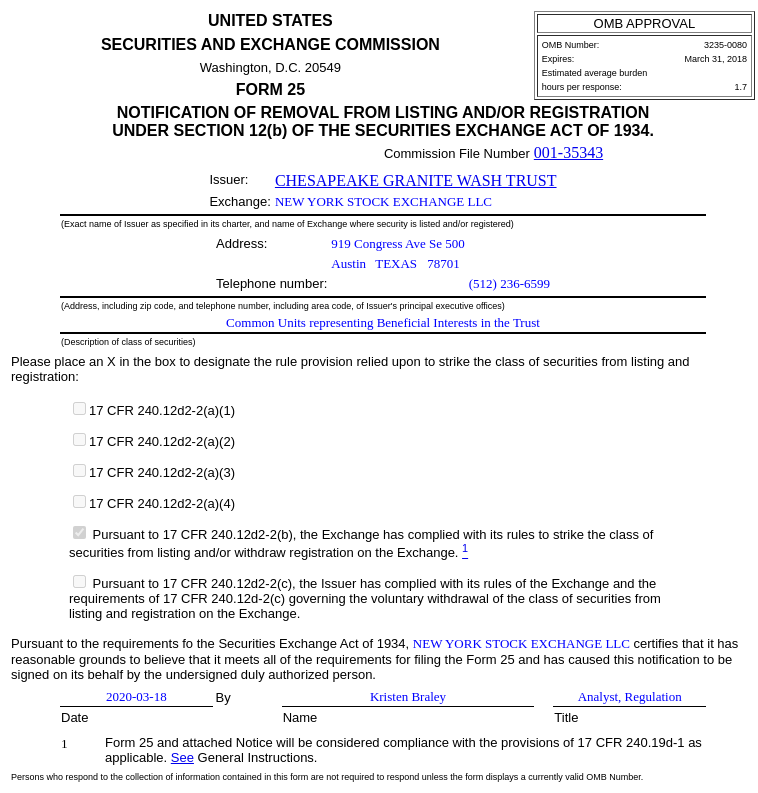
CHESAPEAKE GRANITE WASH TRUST (416, 180)
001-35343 (568, 152)
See (182, 757)
